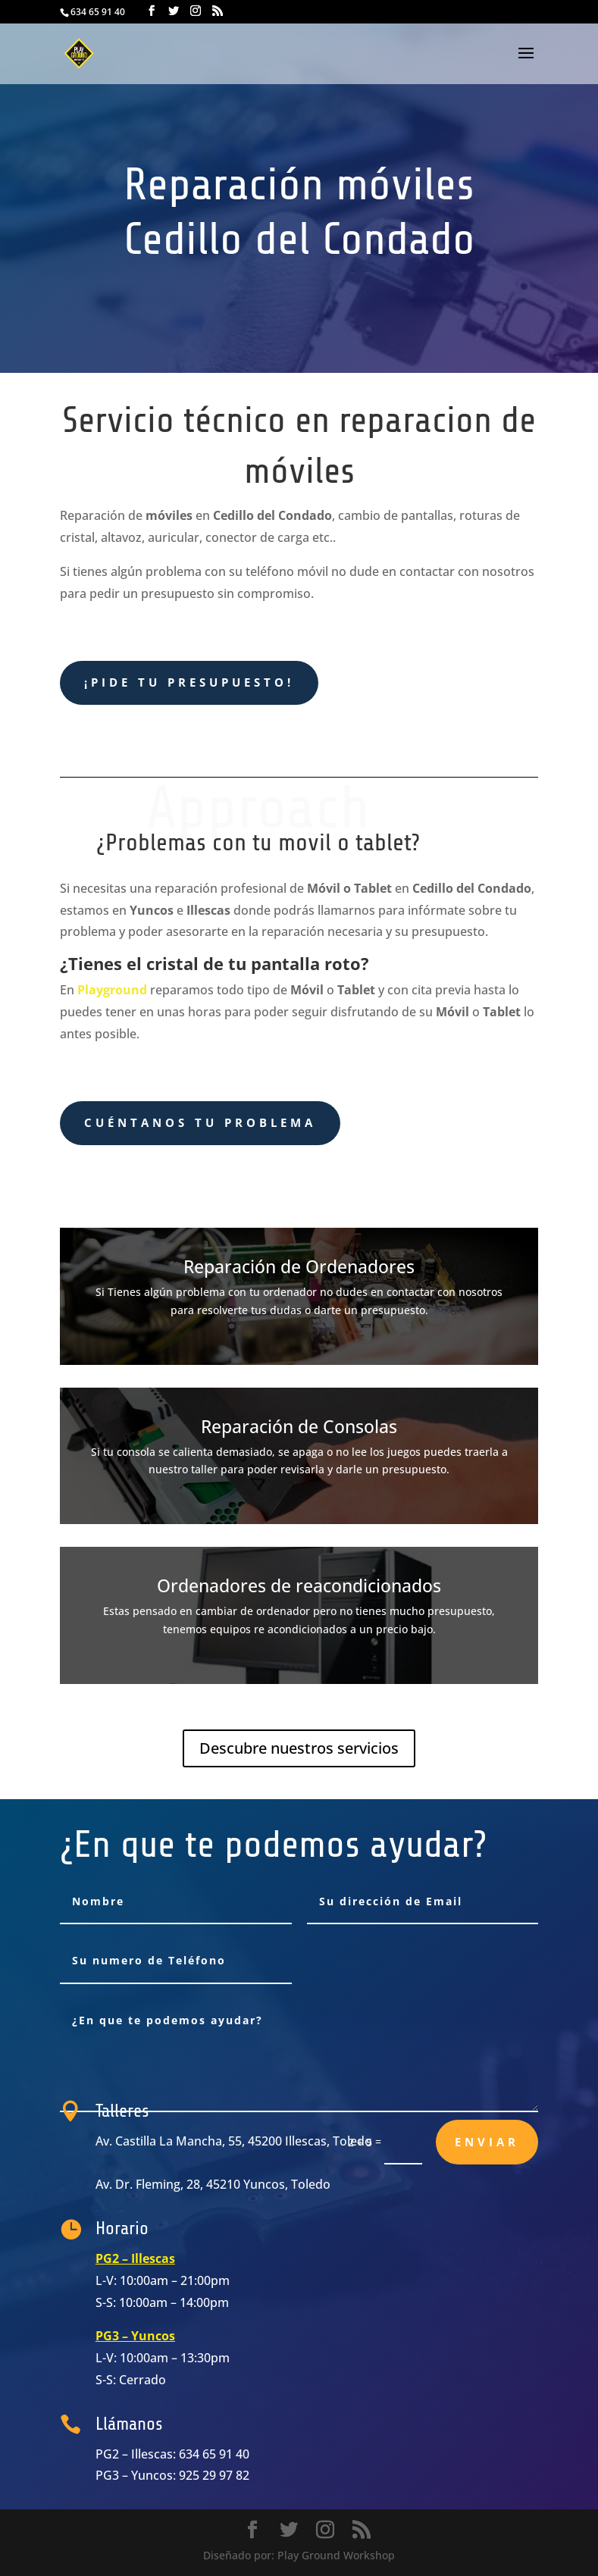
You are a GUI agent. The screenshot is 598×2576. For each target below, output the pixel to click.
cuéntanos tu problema (200, 1122)
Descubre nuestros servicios (299, 1748)
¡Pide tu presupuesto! (189, 682)
